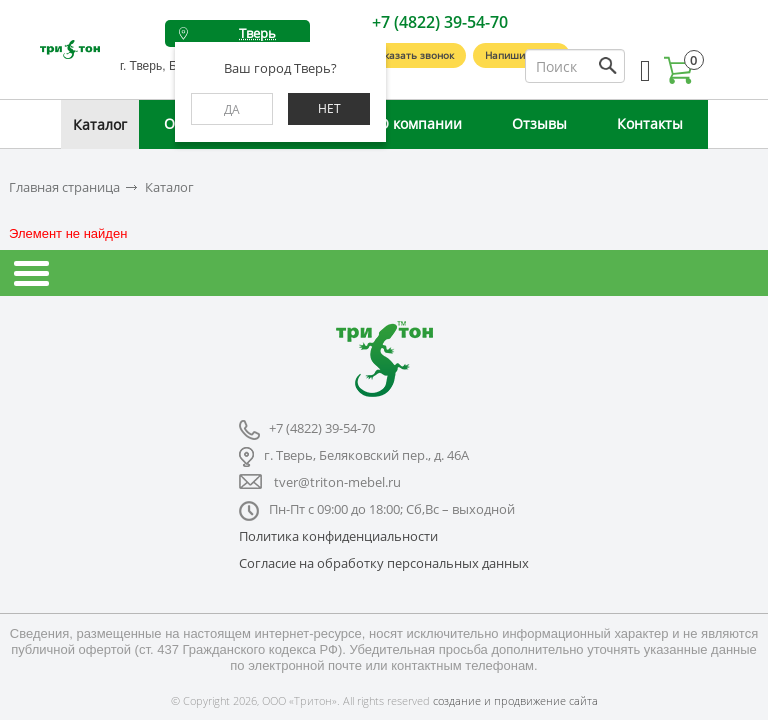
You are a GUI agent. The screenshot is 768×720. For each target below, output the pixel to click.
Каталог (100, 124)
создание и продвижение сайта (515, 700)
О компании (420, 123)
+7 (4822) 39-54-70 (440, 22)
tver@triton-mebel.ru (337, 482)
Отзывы (539, 123)
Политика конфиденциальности (338, 536)
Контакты (650, 123)
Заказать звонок (413, 55)
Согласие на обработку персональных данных (384, 563)
